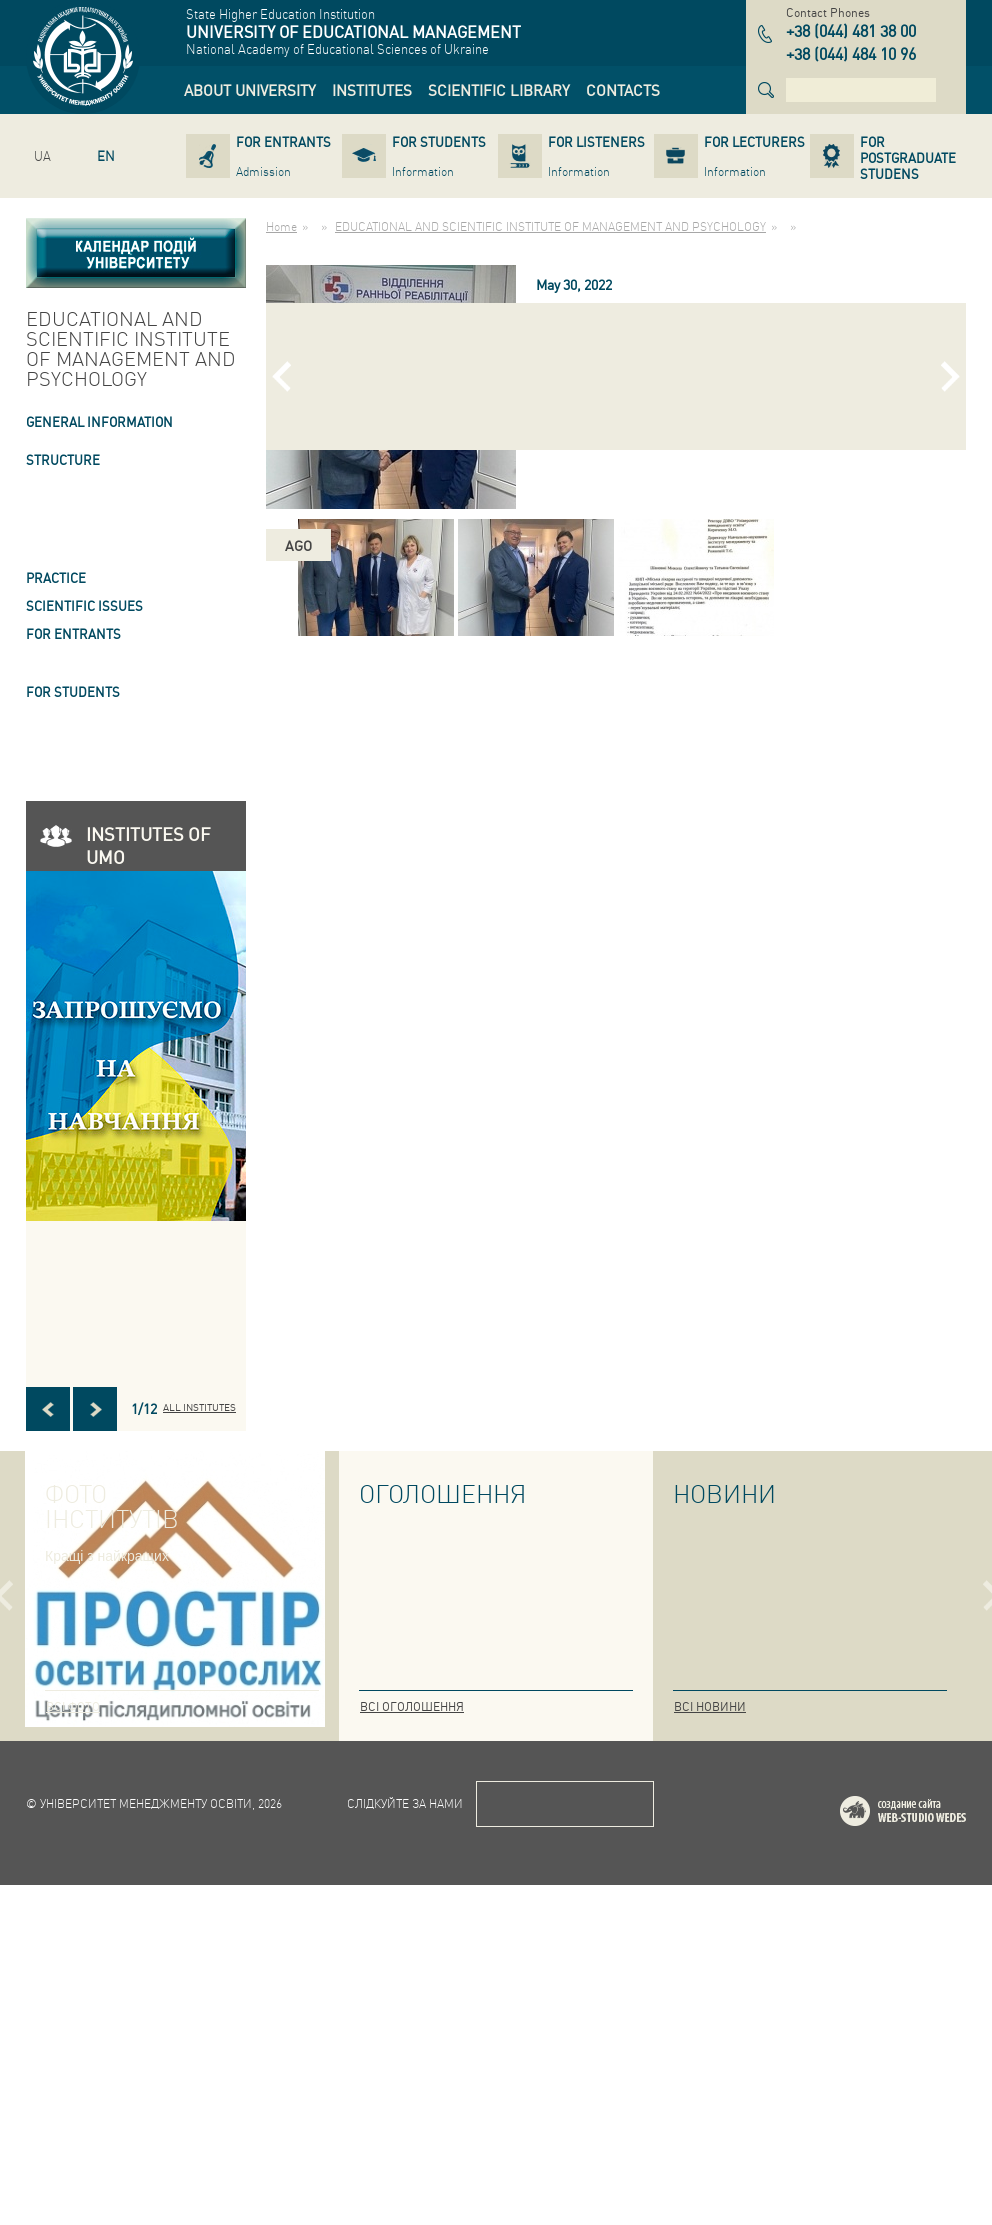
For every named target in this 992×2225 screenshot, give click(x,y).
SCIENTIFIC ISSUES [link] (84, 605)
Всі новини (710, 1706)
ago (298, 545)
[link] (250, 90)
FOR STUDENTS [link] (73, 691)
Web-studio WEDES (929, 2154)
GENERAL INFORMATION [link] (99, 421)
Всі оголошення (412, 1706)
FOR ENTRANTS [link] (73, 633)
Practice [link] (56, 577)
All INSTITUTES (199, 1407)
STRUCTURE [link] (63, 459)
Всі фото (73, 1706)
